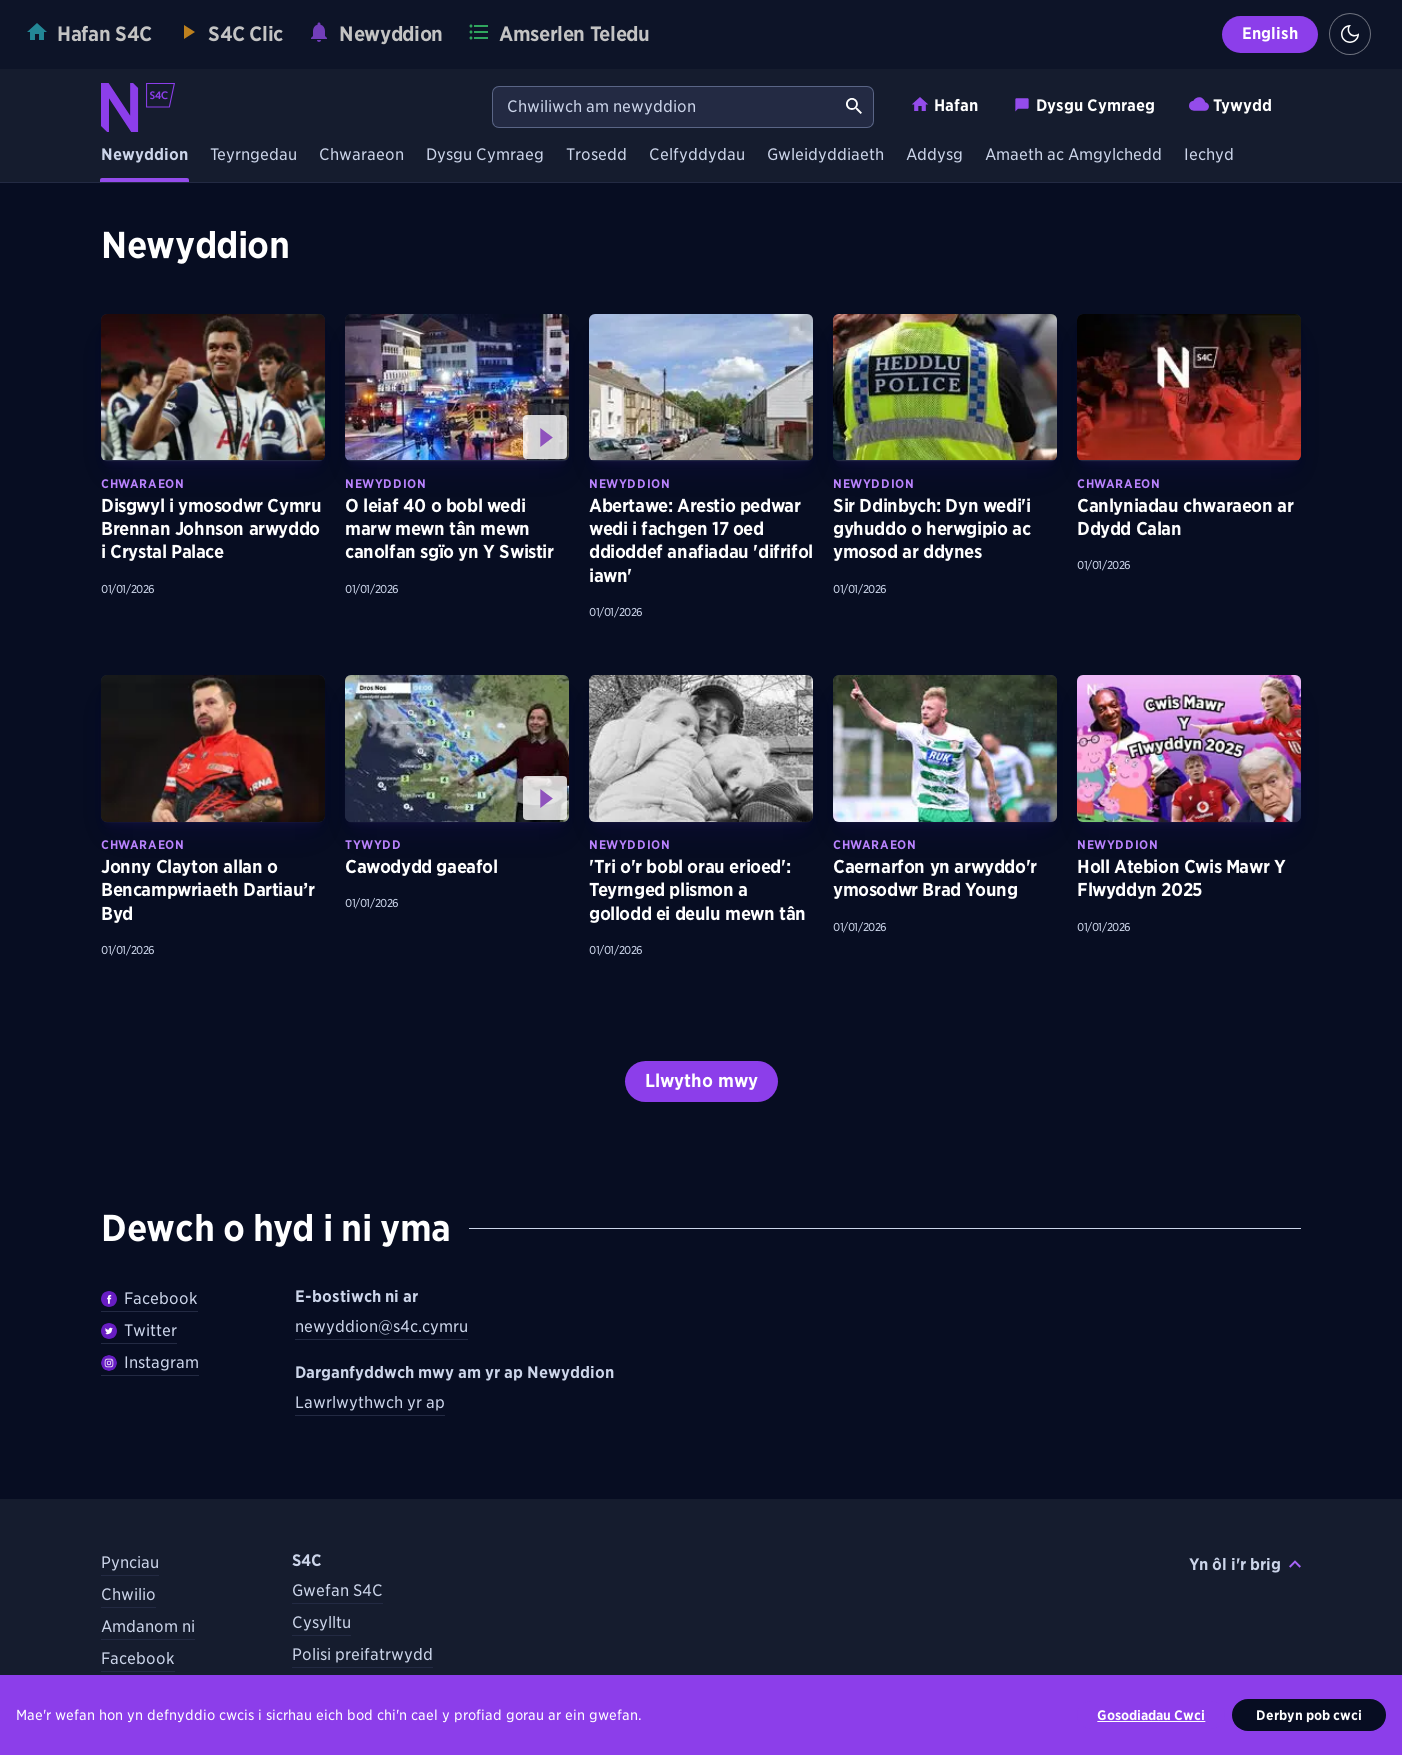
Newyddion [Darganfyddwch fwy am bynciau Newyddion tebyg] (385, 483)
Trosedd (596, 155)
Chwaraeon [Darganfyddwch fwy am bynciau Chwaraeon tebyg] (142, 483)
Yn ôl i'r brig (1245, 1564)
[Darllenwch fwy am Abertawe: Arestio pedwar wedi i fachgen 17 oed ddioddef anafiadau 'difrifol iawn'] (701, 387)
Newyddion (144, 155)
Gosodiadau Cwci (1151, 1715)
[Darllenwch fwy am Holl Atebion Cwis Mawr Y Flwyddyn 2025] (1189, 748)
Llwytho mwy (701, 1080)
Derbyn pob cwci (1309, 1715)
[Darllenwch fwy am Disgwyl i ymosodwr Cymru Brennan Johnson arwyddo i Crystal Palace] (213, 387)
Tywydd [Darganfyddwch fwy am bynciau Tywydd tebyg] (373, 844)
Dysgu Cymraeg (1083, 104)
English (1270, 33)
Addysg (934, 155)
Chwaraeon (361, 155)
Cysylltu (321, 1622)
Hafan (944, 104)
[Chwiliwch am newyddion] (664, 107)
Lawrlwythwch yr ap (370, 1402)
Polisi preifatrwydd (362, 1654)
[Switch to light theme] (1350, 34)
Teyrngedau (253, 155)
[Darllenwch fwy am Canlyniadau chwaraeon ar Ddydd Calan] (1189, 387)
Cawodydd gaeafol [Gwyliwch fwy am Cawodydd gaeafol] (421, 866)
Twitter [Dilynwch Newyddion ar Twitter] (139, 1330)
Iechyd (1209, 155)
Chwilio (128, 1594)
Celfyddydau (697, 155)
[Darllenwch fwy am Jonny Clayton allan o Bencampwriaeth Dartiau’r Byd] (213, 748)
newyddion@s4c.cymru (381, 1326)
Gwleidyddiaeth (825, 155)
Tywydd (1230, 104)
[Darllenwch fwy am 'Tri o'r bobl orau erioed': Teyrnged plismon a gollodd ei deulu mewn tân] (701, 748)
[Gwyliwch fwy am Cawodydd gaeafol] (457, 748)
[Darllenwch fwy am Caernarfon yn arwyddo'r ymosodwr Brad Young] (945, 748)
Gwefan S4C (337, 1590)
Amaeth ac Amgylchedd (1073, 155)
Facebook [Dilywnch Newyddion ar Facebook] (149, 1298)
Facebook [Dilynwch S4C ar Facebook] (138, 1658)
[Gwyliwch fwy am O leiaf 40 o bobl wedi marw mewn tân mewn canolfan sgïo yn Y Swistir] (457, 387)
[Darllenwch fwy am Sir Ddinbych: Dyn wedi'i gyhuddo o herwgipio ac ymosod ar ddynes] (945, 387)
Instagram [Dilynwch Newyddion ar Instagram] (150, 1362)
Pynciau (130, 1562)
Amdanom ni (148, 1626)
